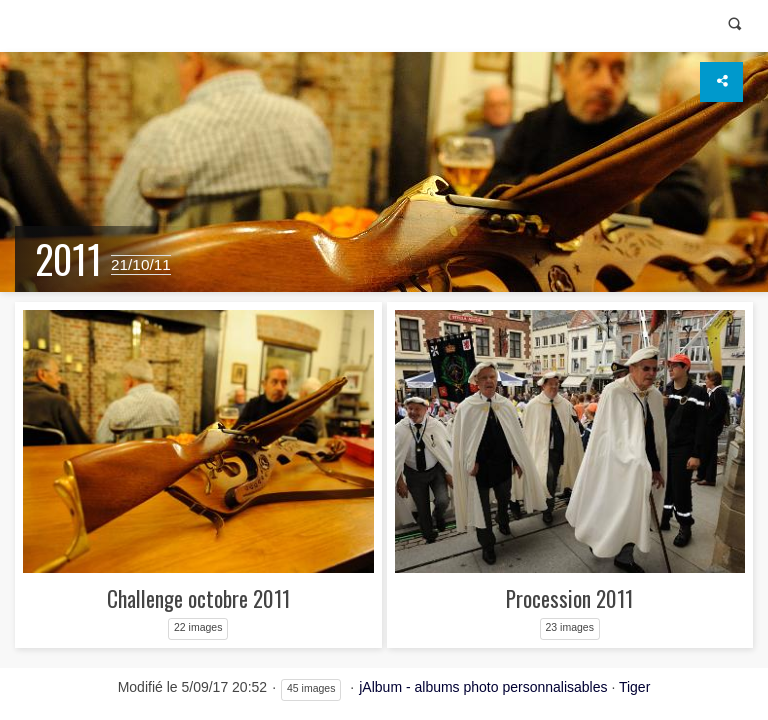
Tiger (634, 687)
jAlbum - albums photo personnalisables (483, 687)
